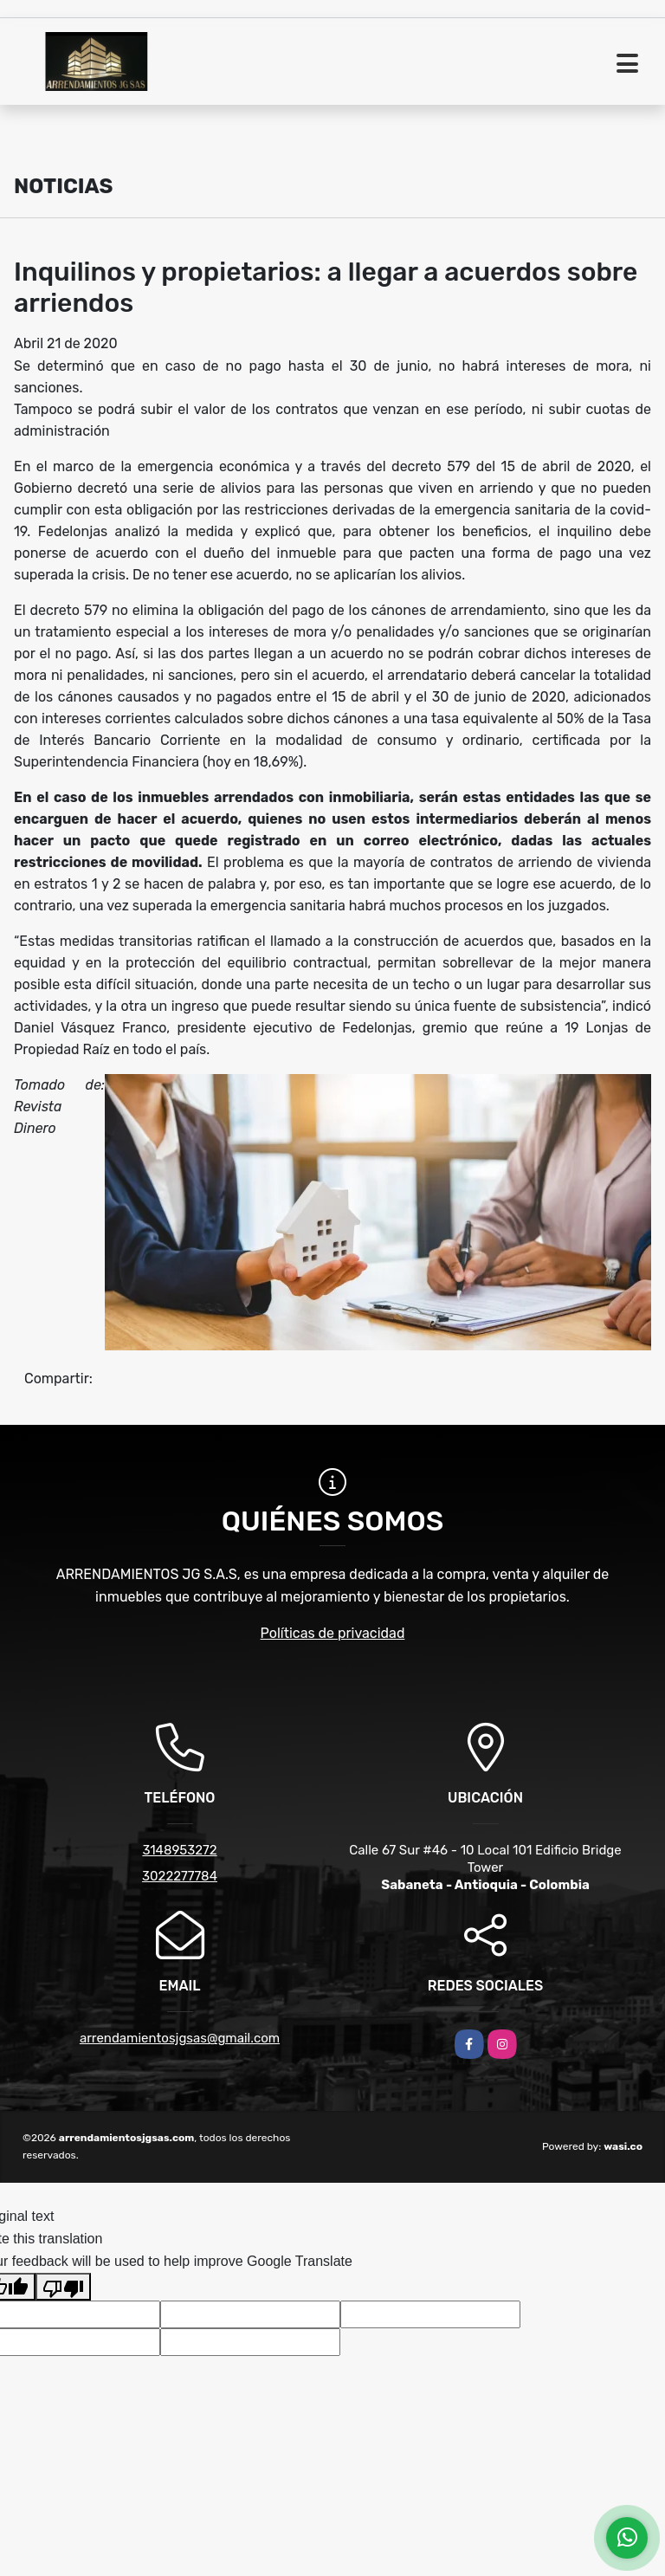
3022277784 (179, 1876)
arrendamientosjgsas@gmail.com (180, 2038)
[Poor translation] (63, 2287)
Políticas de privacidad (333, 1633)
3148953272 (179, 1850)
